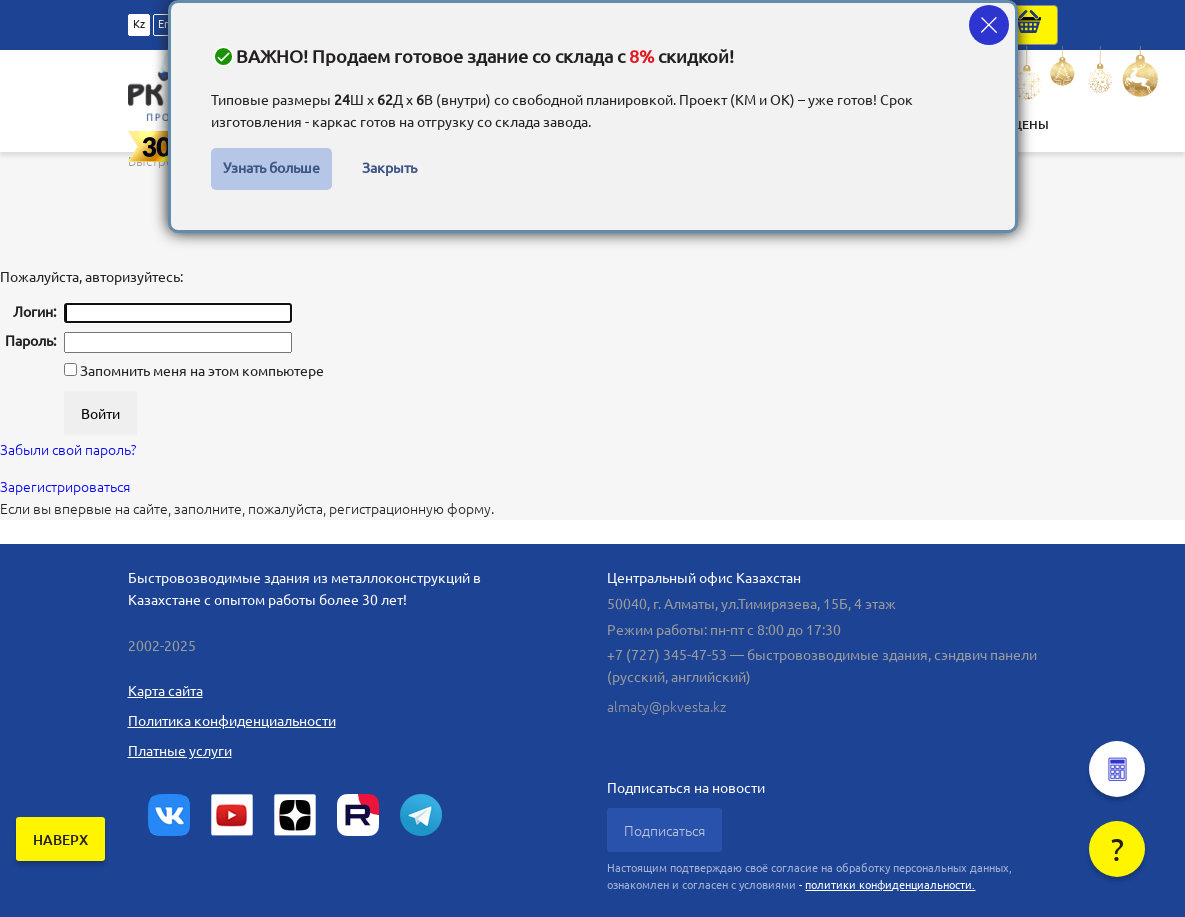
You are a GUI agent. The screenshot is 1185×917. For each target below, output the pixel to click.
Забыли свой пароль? (68, 450)
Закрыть (389, 168)
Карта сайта (165, 691)
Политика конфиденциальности (232, 721)
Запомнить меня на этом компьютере (200, 371)
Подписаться (664, 831)
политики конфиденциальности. (890, 885)
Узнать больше (271, 168)
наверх (60, 840)
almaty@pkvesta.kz (666, 707)
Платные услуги (180, 751)
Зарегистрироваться (65, 487)
